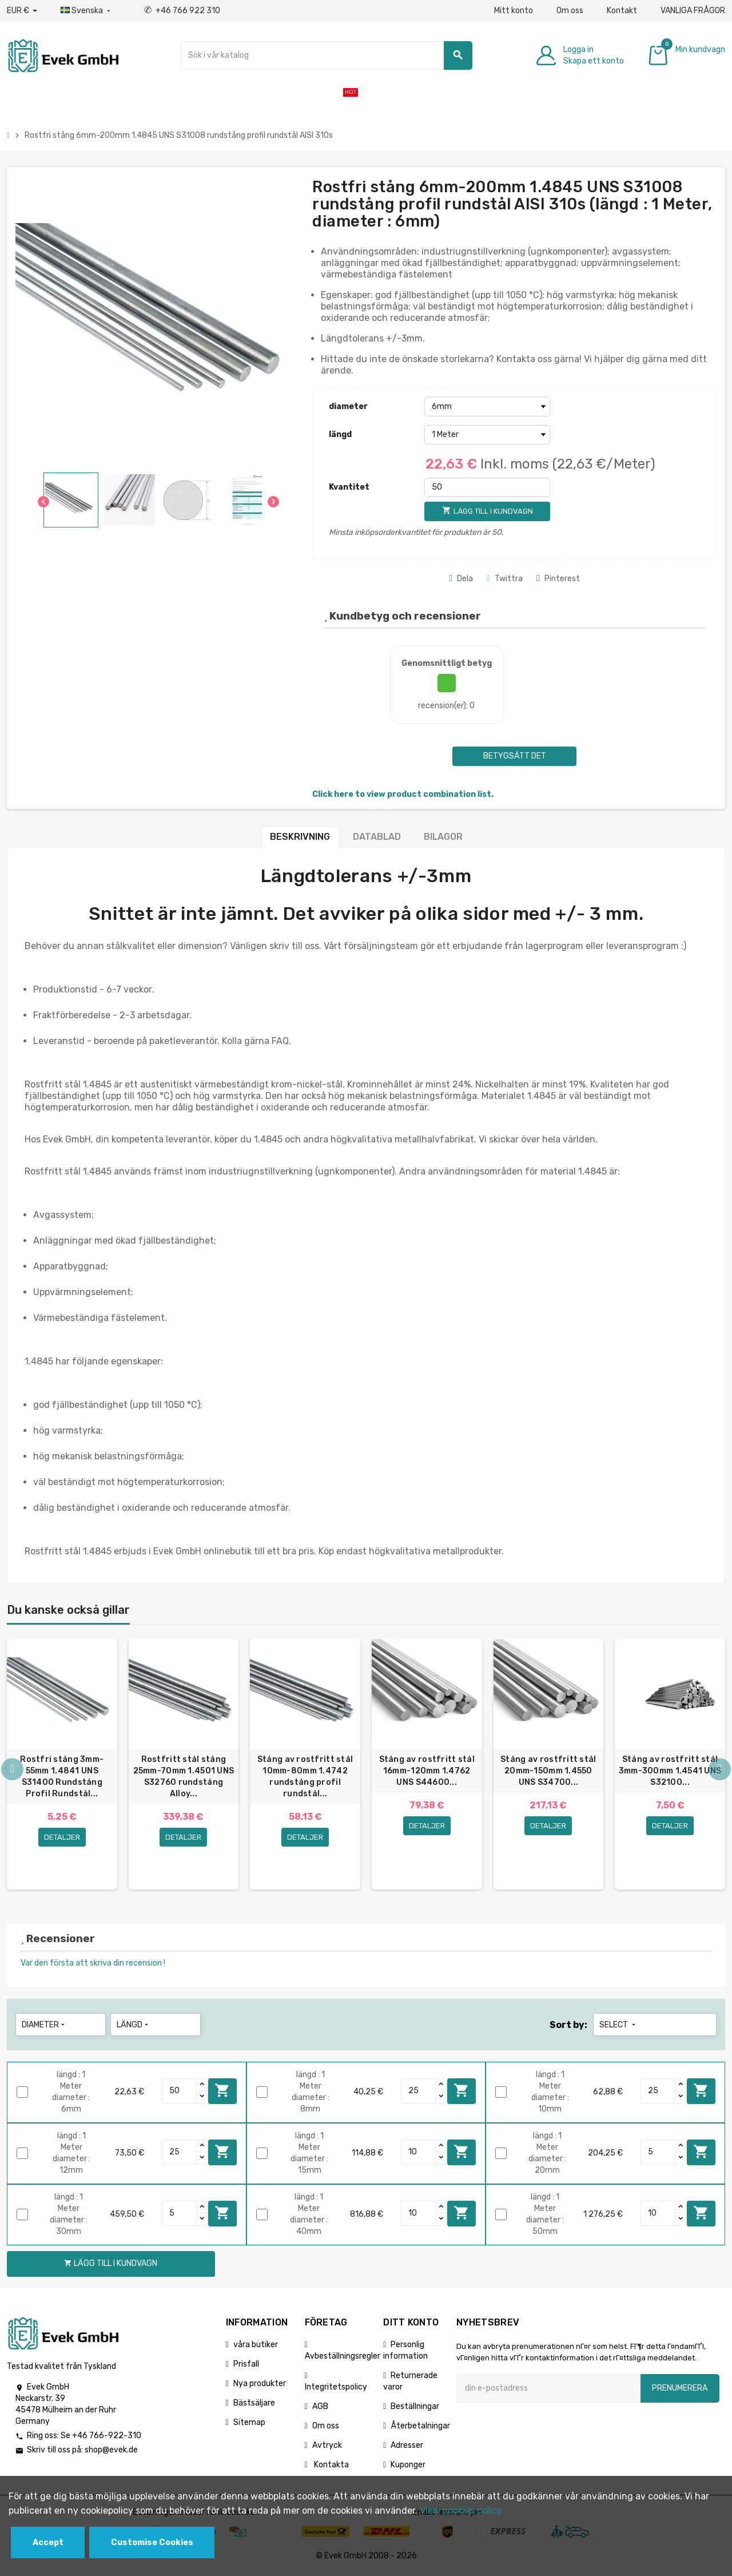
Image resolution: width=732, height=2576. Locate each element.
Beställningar (415, 2409)
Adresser (407, 2448)
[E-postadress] (548, 2391)
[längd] (487, 434)
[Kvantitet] (487, 487)
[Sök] (326, 55)
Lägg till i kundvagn (222, 2094)
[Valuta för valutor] (22, 11)
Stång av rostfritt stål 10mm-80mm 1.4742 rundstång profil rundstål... (305, 1777)
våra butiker (255, 2347)
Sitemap (249, 2425)
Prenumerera (679, 2391)
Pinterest (558, 579)
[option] (62, 1766)
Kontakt (622, 10)
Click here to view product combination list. (403, 794)
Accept (48, 2542)
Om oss (569, 10)
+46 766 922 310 (182, 10)
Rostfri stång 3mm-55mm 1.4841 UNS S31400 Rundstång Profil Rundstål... (62, 1777)
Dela (461, 579)
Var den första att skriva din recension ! (93, 1966)
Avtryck (327, 2448)
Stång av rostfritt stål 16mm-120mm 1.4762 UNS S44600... (427, 1771)
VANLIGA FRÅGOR (693, 10)
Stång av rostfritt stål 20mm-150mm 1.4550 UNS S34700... (548, 1771)
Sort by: (568, 2027)
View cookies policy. (462, 2510)
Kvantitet (349, 487)
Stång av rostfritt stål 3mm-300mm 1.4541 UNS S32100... (670, 1771)
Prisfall (246, 2367)
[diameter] (487, 406)
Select (618, 2028)
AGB (320, 2409)
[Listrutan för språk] (87, 11)
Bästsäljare (254, 2406)
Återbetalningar (420, 2429)
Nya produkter (259, 2386)
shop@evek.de (111, 2453)
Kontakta (330, 2467)
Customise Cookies (152, 2542)
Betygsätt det (514, 756)
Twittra (505, 579)
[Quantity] (179, 2093)
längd (340, 434)
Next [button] (719, 1771)
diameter (348, 406)
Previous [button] (12, 1771)
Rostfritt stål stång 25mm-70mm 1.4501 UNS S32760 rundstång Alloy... (183, 1777)
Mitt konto (513, 10)
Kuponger (408, 2467)
